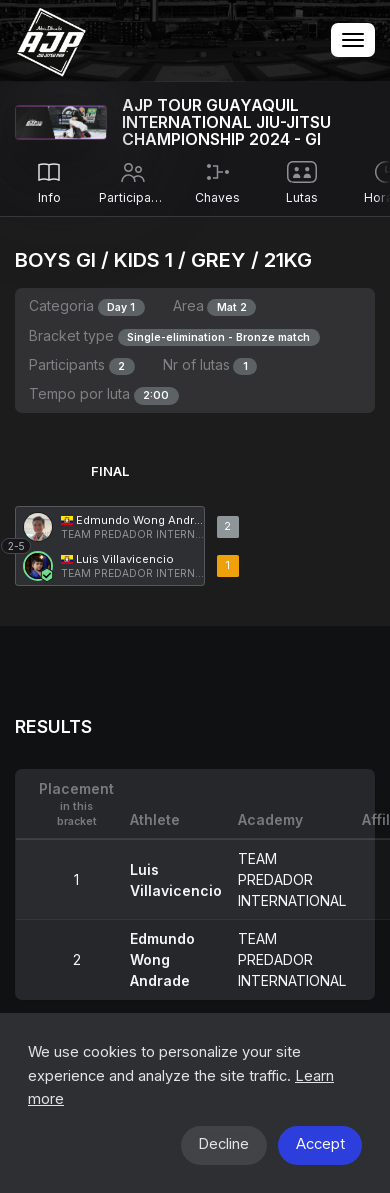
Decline (223, 1144)
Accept (320, 1144)
